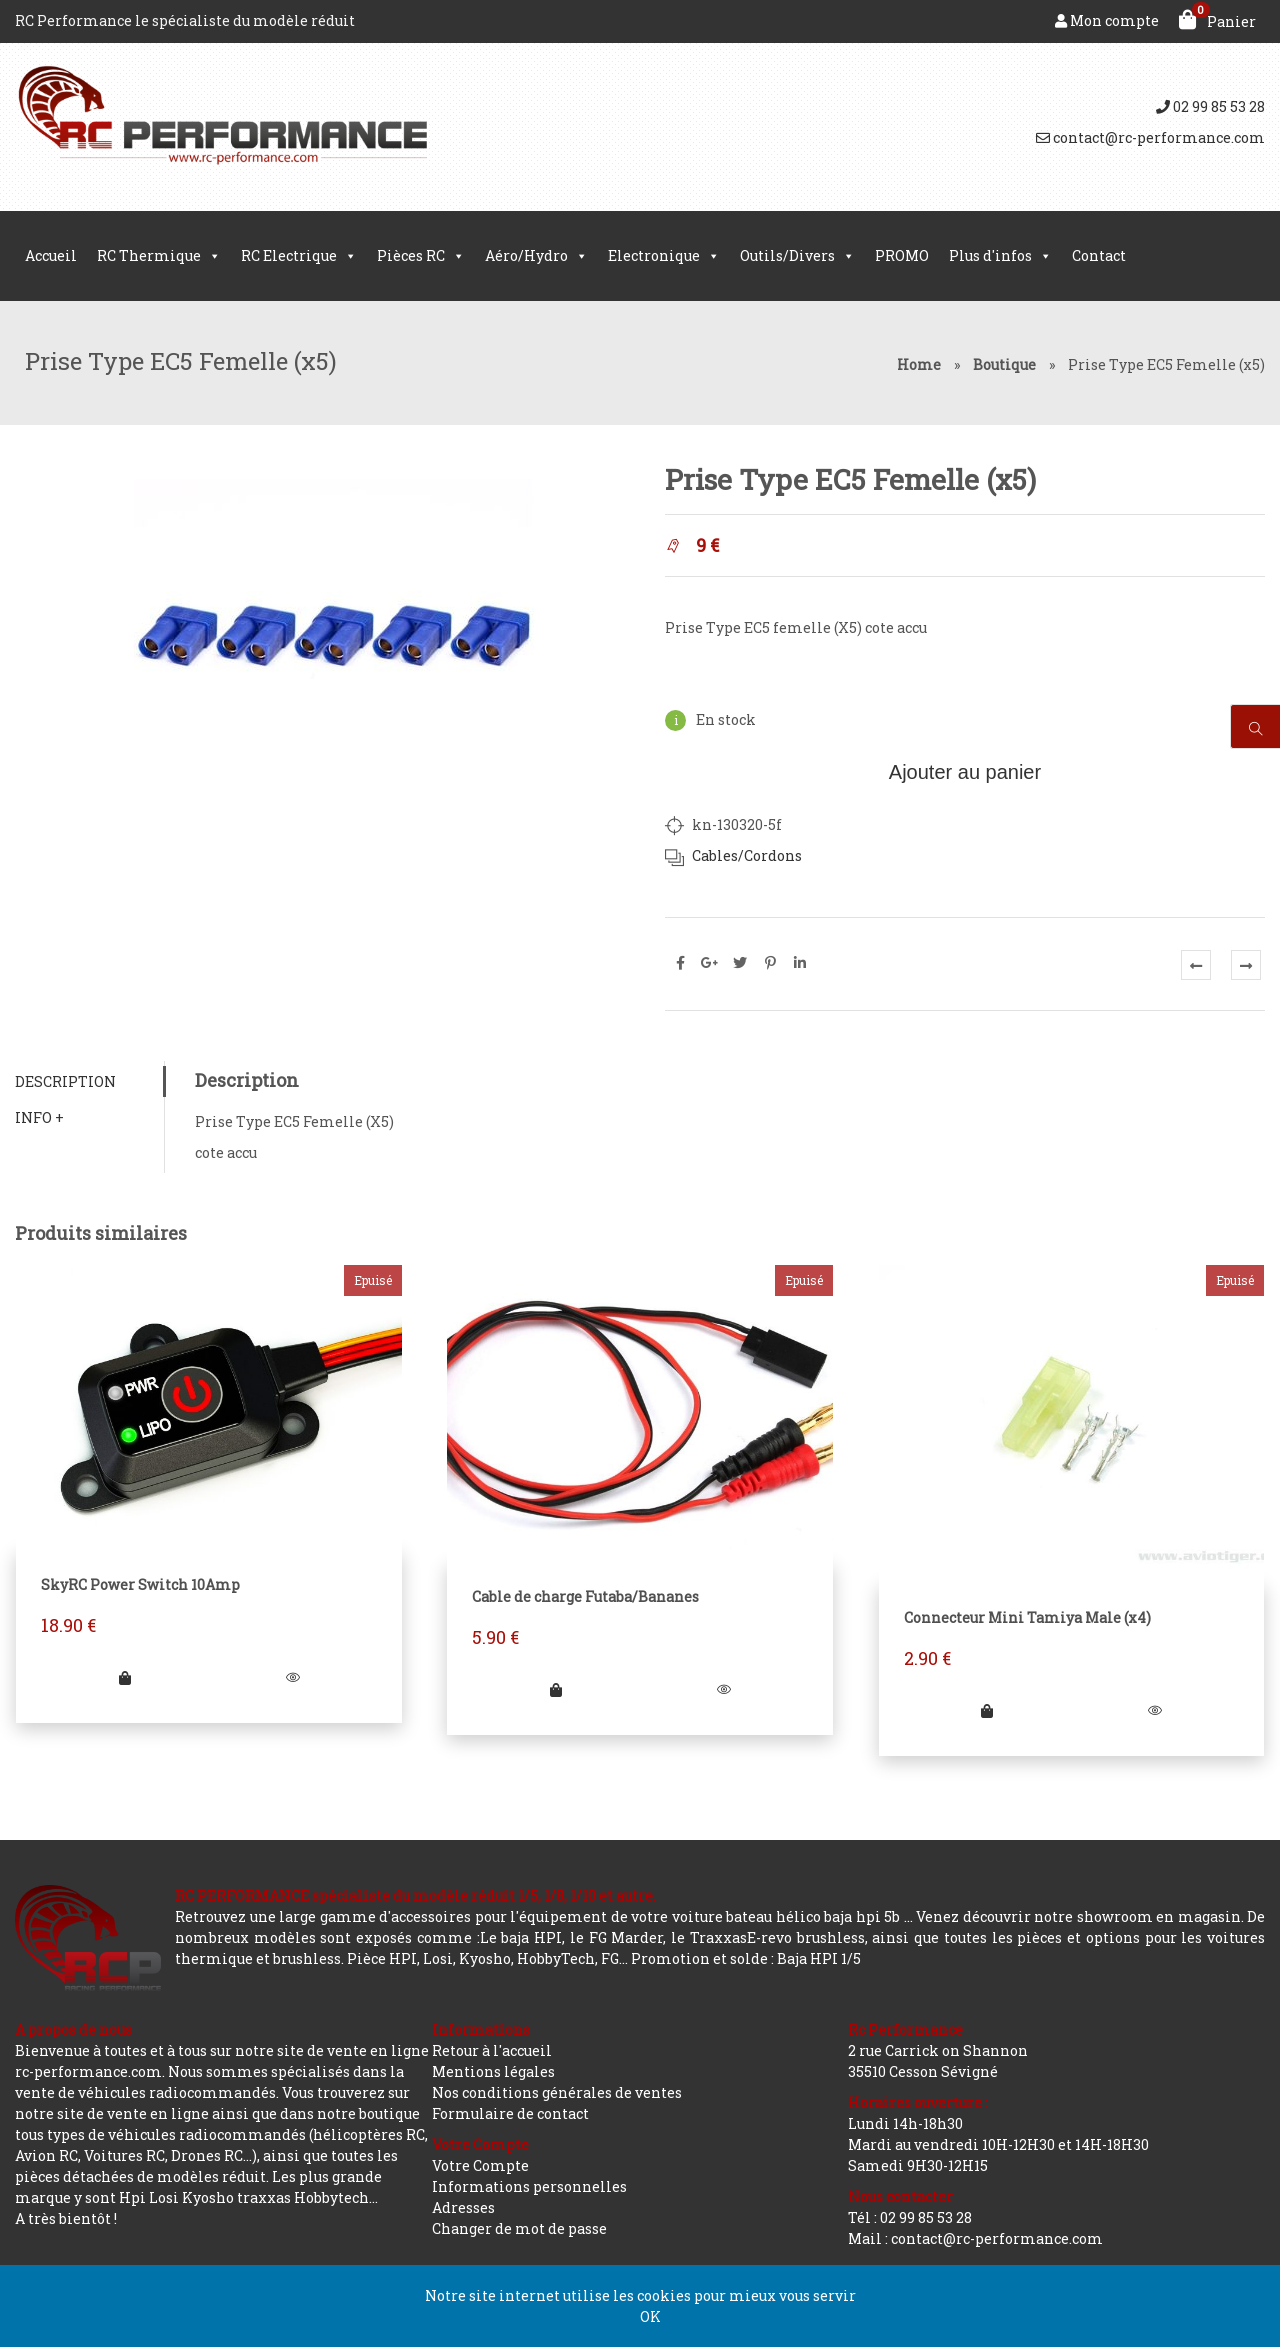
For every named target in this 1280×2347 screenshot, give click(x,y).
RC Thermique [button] (159, 256)
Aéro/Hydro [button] (536, 256)
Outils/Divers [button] (797, 256)
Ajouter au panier (965, 772)
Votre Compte (480, 2165)
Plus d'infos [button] (1000, 256)
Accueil (51, 255)
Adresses (463, 2207)
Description (65, 1081)
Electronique (664, 256)
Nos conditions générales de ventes (557, 2092)
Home (919, 364)
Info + (39, 1117)
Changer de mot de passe (519, 2228)
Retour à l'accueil (492, 2050)
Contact (1099, 255)
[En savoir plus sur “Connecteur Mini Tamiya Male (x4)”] (987, 1710)
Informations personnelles (529, 2186)
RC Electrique (299, 256)
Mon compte (1107, 20)
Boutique (1004, 364)
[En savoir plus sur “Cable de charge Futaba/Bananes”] (556, 1689)
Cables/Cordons (747, 855)
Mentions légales (493, 2071)
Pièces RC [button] (421, 256)
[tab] (89, 1081)
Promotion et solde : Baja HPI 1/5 (746, 1958)
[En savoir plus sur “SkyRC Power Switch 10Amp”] (125, 1677)
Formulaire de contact (510, 2113)
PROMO (902, 255)
